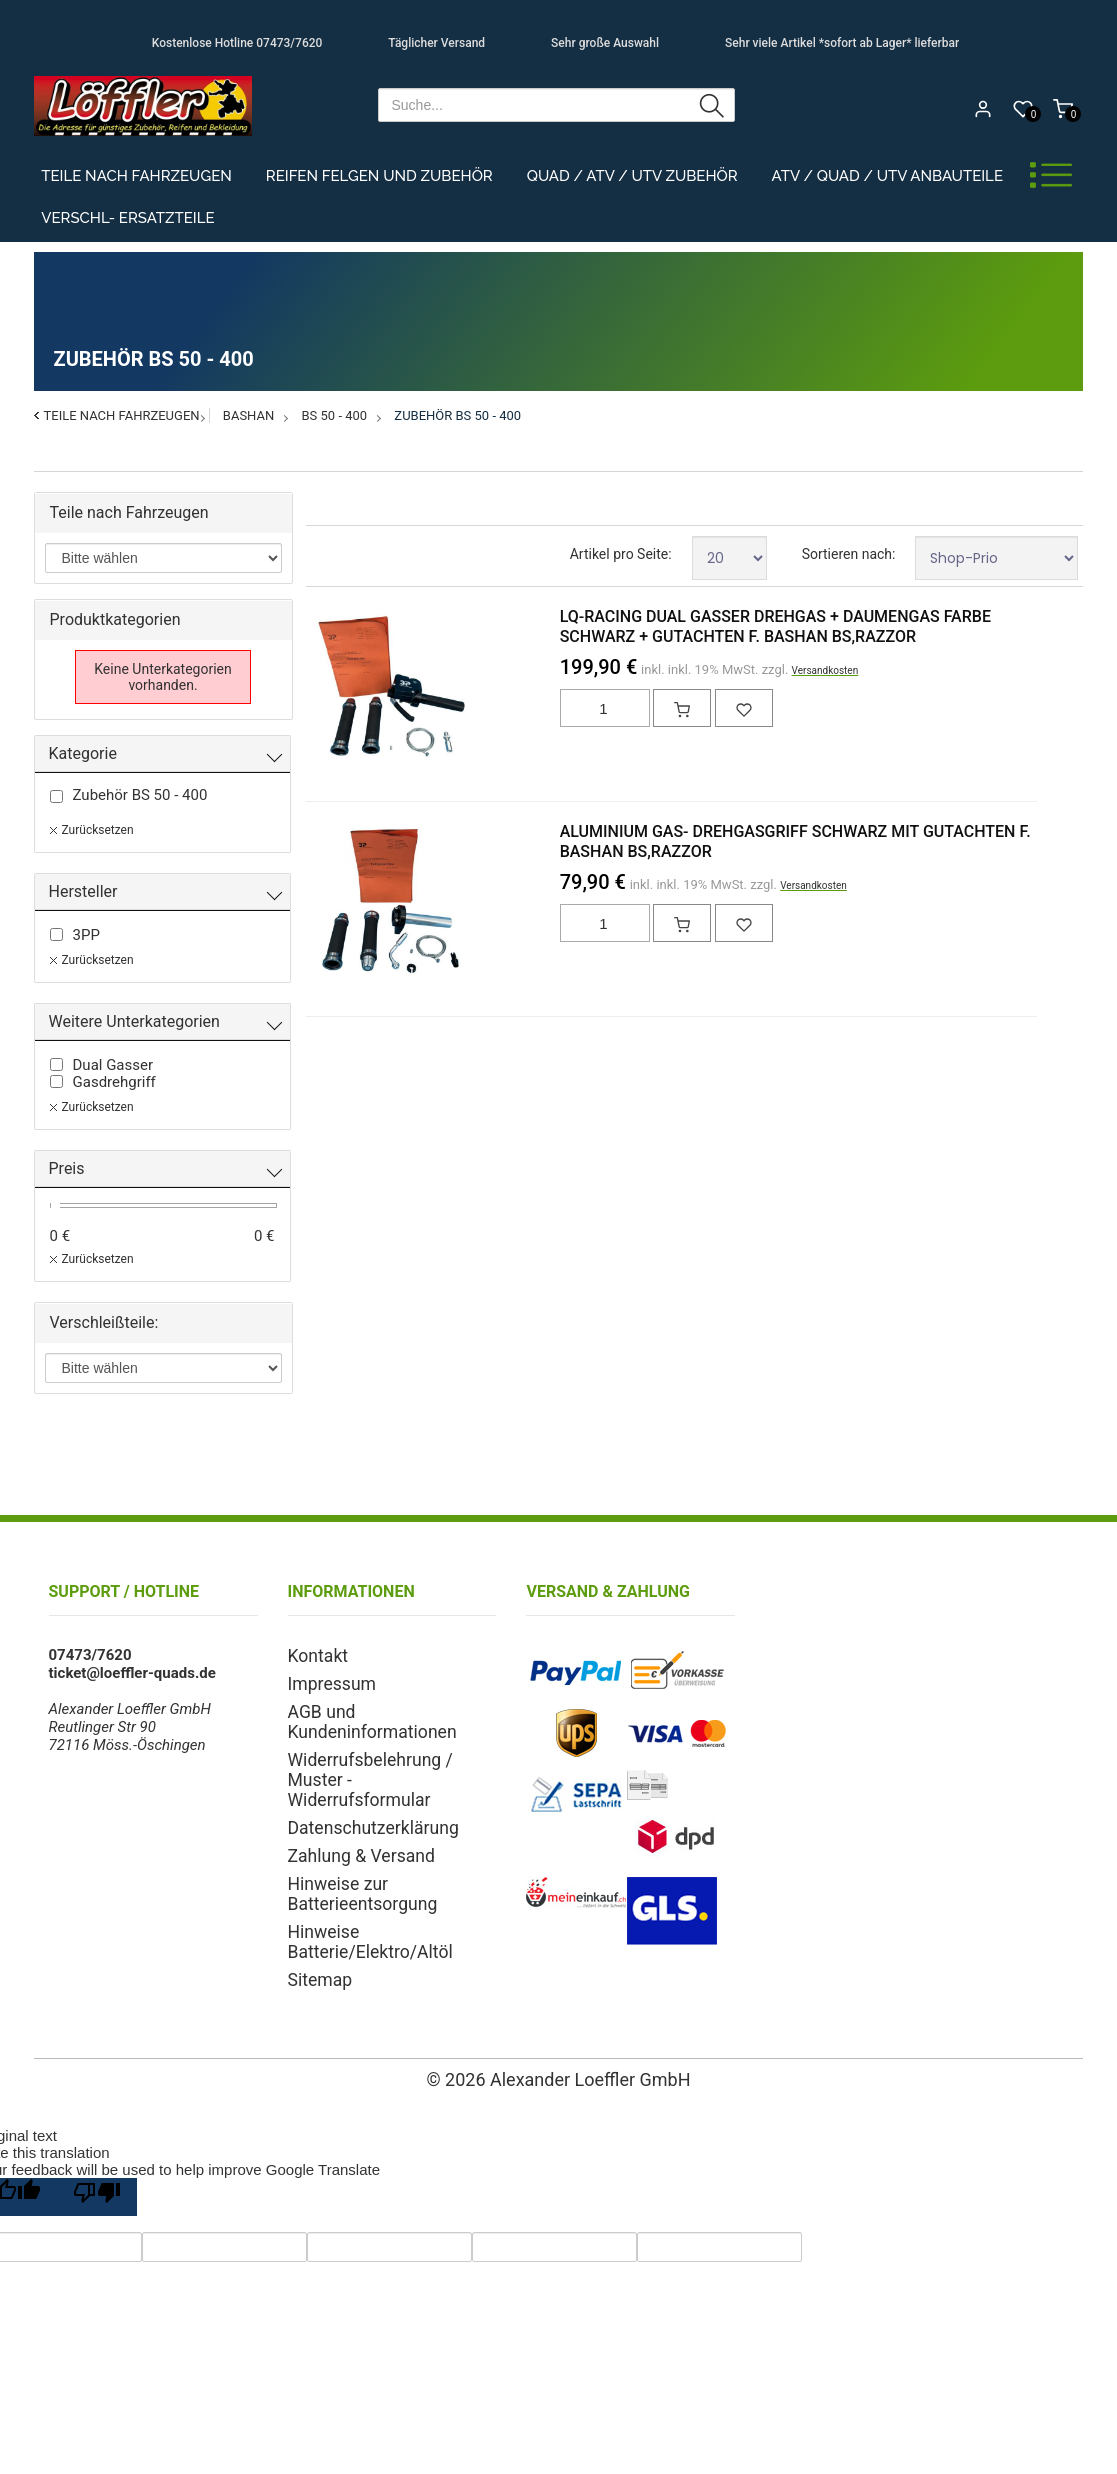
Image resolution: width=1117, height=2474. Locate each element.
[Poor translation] (97, 2156)
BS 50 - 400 (335, 415)
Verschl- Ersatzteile (127, 218)
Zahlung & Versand (351, 1803)
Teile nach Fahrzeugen (136, 176)
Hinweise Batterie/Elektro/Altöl (391, 1873)
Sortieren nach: (849, 554)
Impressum (325, 1681)
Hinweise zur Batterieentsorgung (352, 1838)
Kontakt (314, 1655)
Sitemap (315, 1899)
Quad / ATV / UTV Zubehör (632, 176)
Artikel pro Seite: (621, 554)
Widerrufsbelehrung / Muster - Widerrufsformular (388, 1742)
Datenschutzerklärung (361, 1777)
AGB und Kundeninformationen (391, 1707)
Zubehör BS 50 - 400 (457, 415)
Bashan (248, 415)
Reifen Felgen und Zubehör (379, 176)
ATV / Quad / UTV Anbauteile (887, 176)
